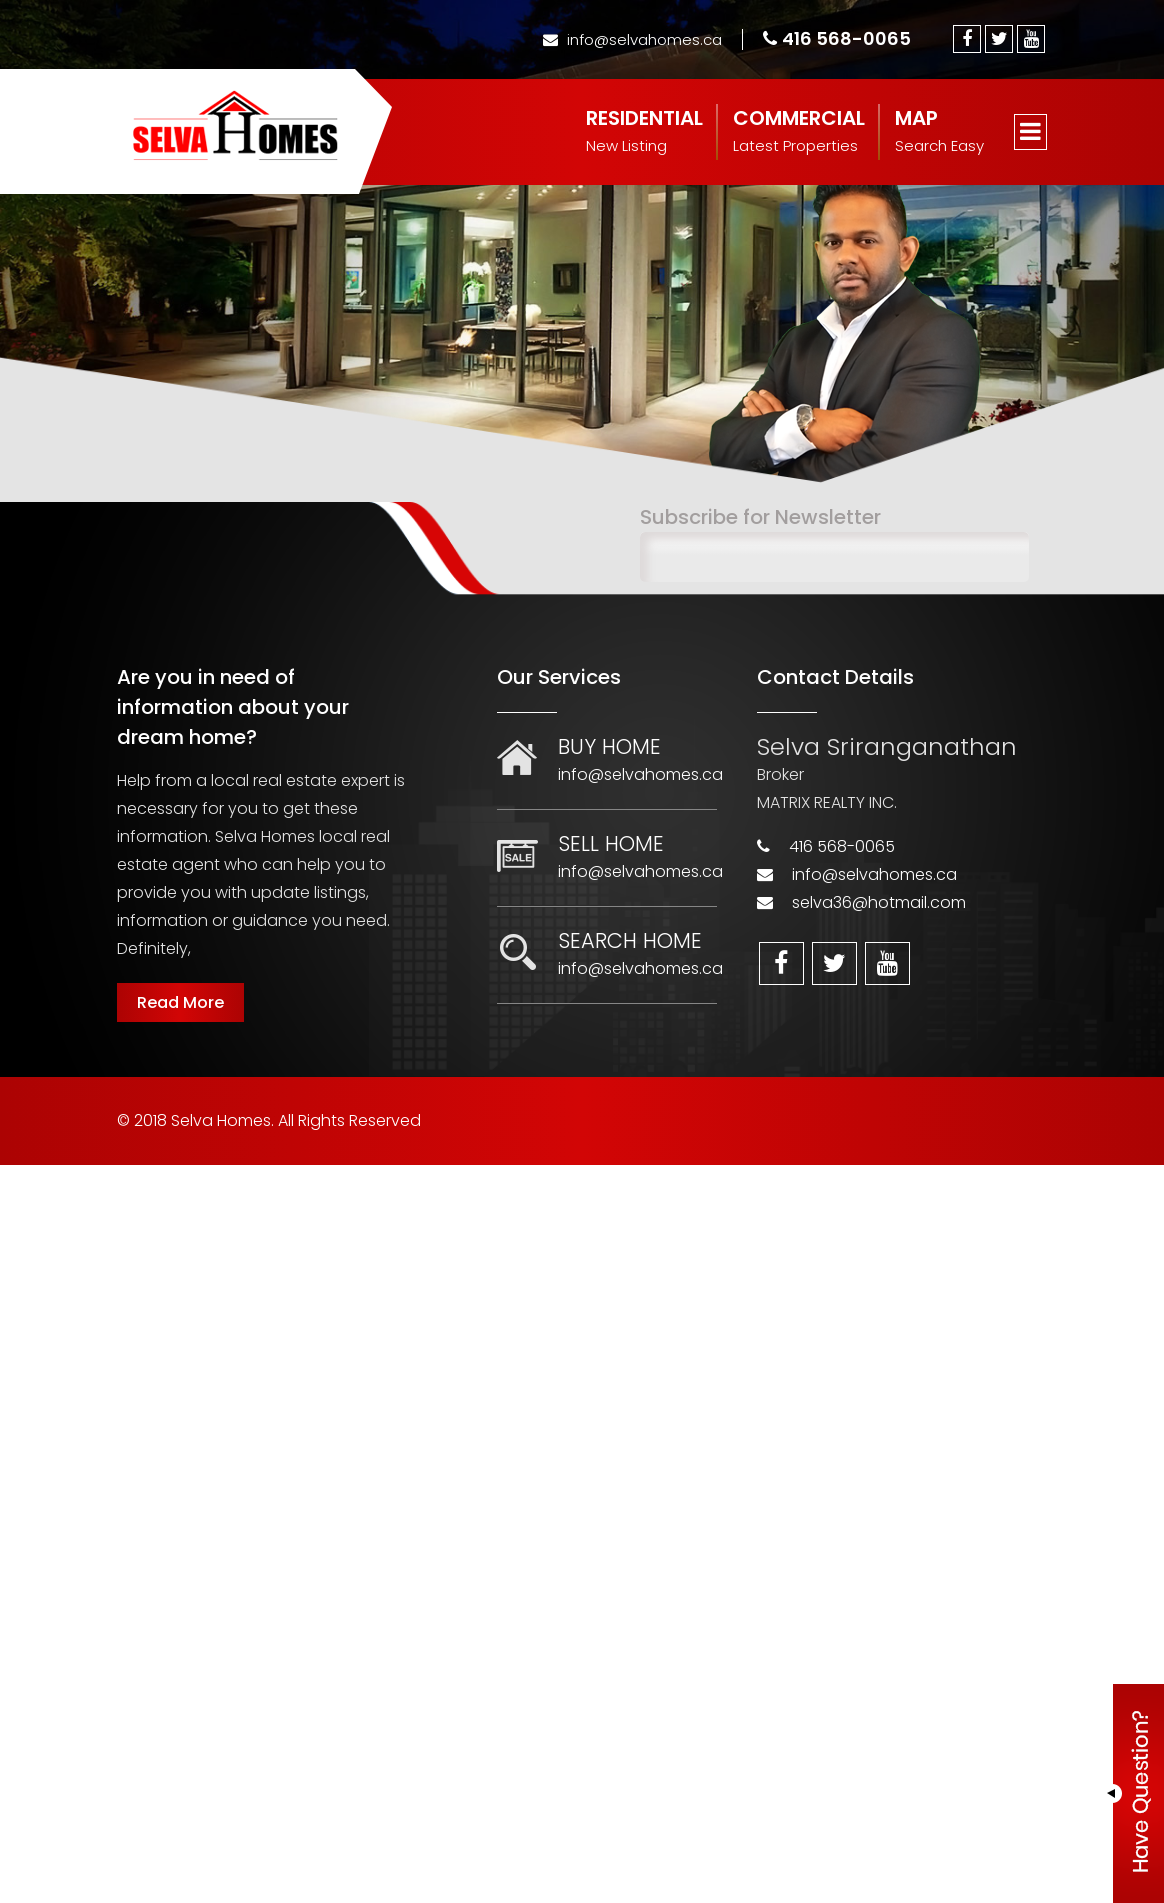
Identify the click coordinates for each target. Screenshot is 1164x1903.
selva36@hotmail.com (879, 902)
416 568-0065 (837, 38)
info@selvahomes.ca (632, 39)
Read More (180, 1002)
